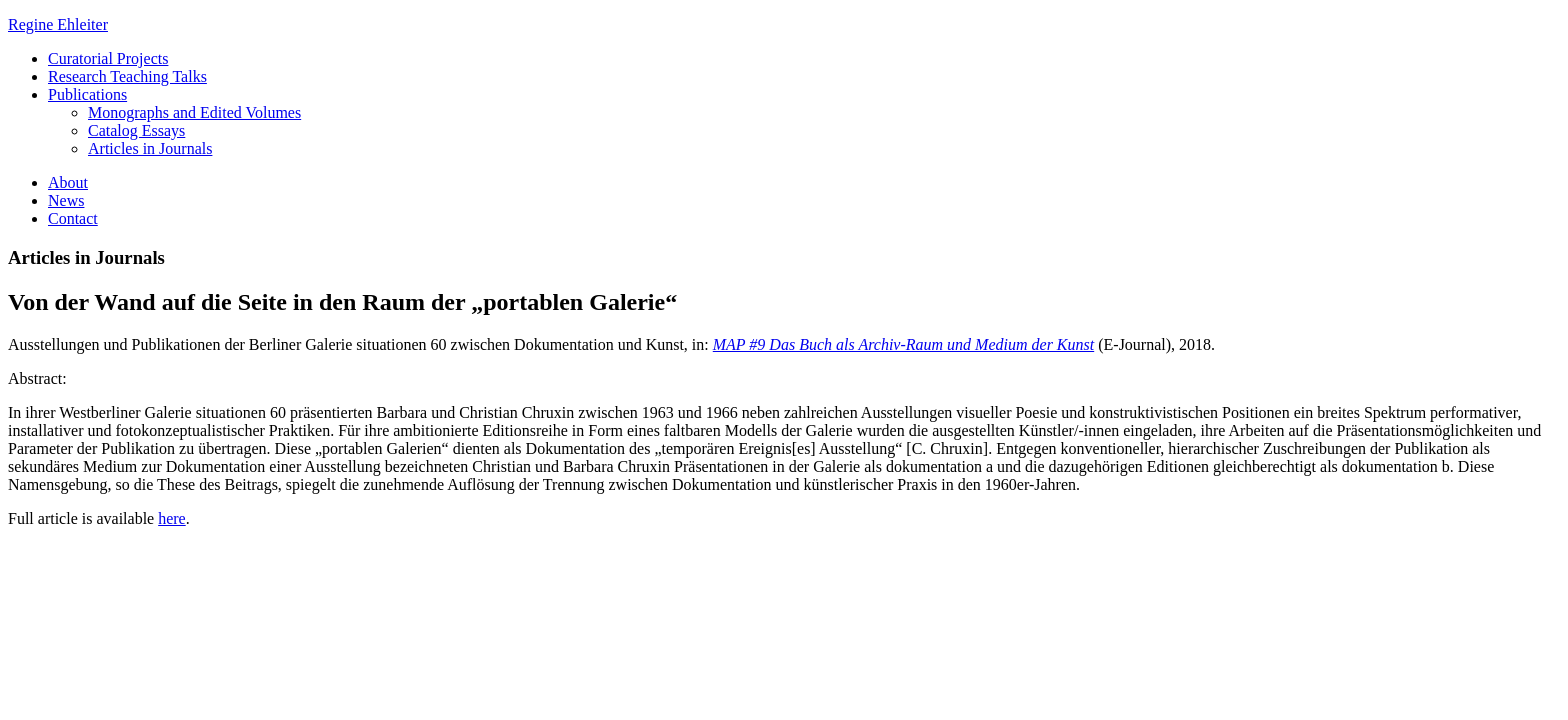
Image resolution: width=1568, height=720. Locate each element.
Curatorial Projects (108, 58)
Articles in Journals (150, 148)
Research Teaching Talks (127, 76)
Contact (73, 218)
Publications (87, 94)
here (172, 518)
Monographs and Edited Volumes (194, 112)
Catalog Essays (136, 130)
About (68, 182)
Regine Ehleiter (58, 24)
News (66, 200)
